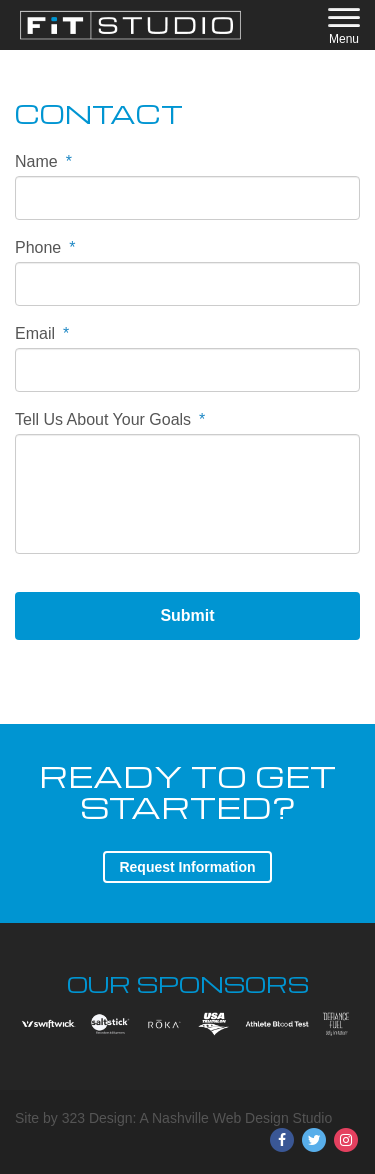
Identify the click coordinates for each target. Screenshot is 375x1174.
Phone (45, 247)
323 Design (97, 1118)
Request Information (187, 867)
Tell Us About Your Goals (110, 419)
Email (42, 333)
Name (43, 161)
